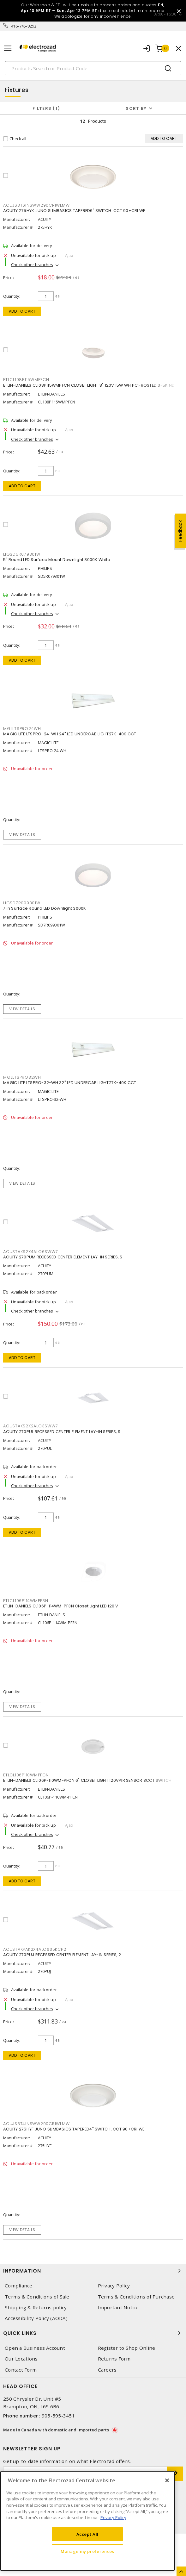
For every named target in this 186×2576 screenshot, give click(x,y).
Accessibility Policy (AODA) (36, 2318)
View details (22, 834)
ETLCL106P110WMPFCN (26, 1775)
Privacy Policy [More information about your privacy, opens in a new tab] (113, 2517)
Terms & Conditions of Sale (37, 2297)
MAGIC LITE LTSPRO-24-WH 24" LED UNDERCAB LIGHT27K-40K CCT (69, 734)
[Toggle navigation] (8, 48)
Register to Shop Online (126, 2348)
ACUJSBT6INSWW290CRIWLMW (36, 205)
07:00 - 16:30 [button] (164, 14)
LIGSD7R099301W (21, 903)
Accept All (87, 2534)
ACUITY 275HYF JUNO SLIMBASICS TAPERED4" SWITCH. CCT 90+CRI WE (73, 2129)
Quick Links (93, 2333)
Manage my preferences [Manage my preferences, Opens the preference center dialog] (87, 2551)
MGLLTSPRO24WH (22, 728)
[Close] (167, 2480)
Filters (46, 108)
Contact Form (21, 2370)
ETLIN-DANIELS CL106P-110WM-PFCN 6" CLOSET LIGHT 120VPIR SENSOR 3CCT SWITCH (87, 1780)
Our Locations (21, 2359)
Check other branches (32, 264)
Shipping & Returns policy (36, 2308)
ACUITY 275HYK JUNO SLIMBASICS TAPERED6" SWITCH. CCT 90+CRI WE (74, 210)
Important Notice (118, 2308)
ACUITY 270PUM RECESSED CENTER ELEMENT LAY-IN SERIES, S (63, 1257)
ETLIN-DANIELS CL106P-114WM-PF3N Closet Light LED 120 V (60, 1606)
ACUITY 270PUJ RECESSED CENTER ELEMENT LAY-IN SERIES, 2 (62, 1954)
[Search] (93, 68)
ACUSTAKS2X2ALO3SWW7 (30, 1426)
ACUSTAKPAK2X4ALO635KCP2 (34, 1949)
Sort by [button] (136, 108)
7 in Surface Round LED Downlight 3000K (44, 908)
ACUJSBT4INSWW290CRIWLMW (36, 2123)
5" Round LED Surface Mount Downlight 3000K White (56, 559)
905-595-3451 (58, 2415)
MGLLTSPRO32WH (22, 1077)
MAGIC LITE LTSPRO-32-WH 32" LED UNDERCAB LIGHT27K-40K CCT (69, 1082)
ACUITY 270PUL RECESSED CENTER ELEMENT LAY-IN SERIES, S (62, 1431)
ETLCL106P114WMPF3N (25, 1600)
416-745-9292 (24, 26)
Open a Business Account (35, 2348)
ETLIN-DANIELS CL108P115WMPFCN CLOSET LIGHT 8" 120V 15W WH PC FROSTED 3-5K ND (89, 385)
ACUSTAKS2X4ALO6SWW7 (30, 1251)
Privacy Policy (114, 2286)
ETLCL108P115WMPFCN (26, 379)
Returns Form (114, 2359)
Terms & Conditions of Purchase (136, 2297)
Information (93, 2270)
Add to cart (22, 311)
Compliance (19, 2286)
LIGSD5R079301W (21, 554)
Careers (107, 2370)
